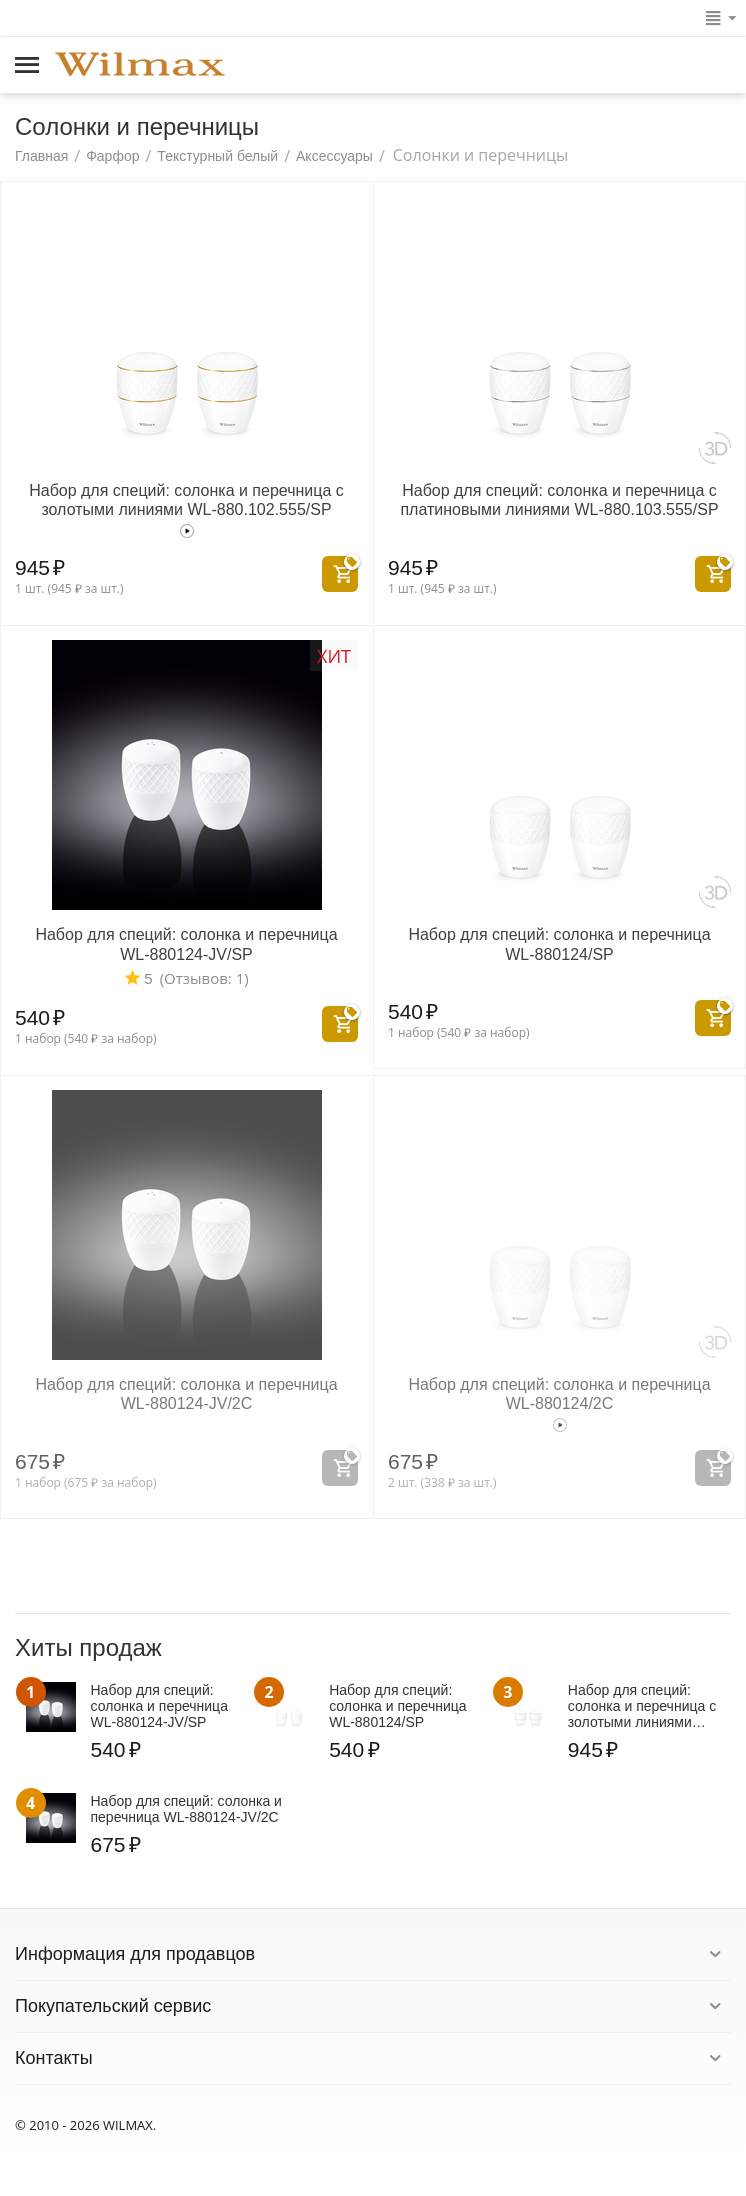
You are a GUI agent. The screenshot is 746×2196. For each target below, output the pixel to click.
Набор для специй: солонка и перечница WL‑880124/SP (559, 944)
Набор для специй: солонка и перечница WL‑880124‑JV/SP (186, 944)
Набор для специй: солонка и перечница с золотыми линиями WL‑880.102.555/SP (186, 500)
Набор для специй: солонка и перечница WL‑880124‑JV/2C (186, 1394)
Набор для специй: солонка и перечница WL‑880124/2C (559, 1394)
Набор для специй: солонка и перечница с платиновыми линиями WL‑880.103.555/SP (559, 500)
